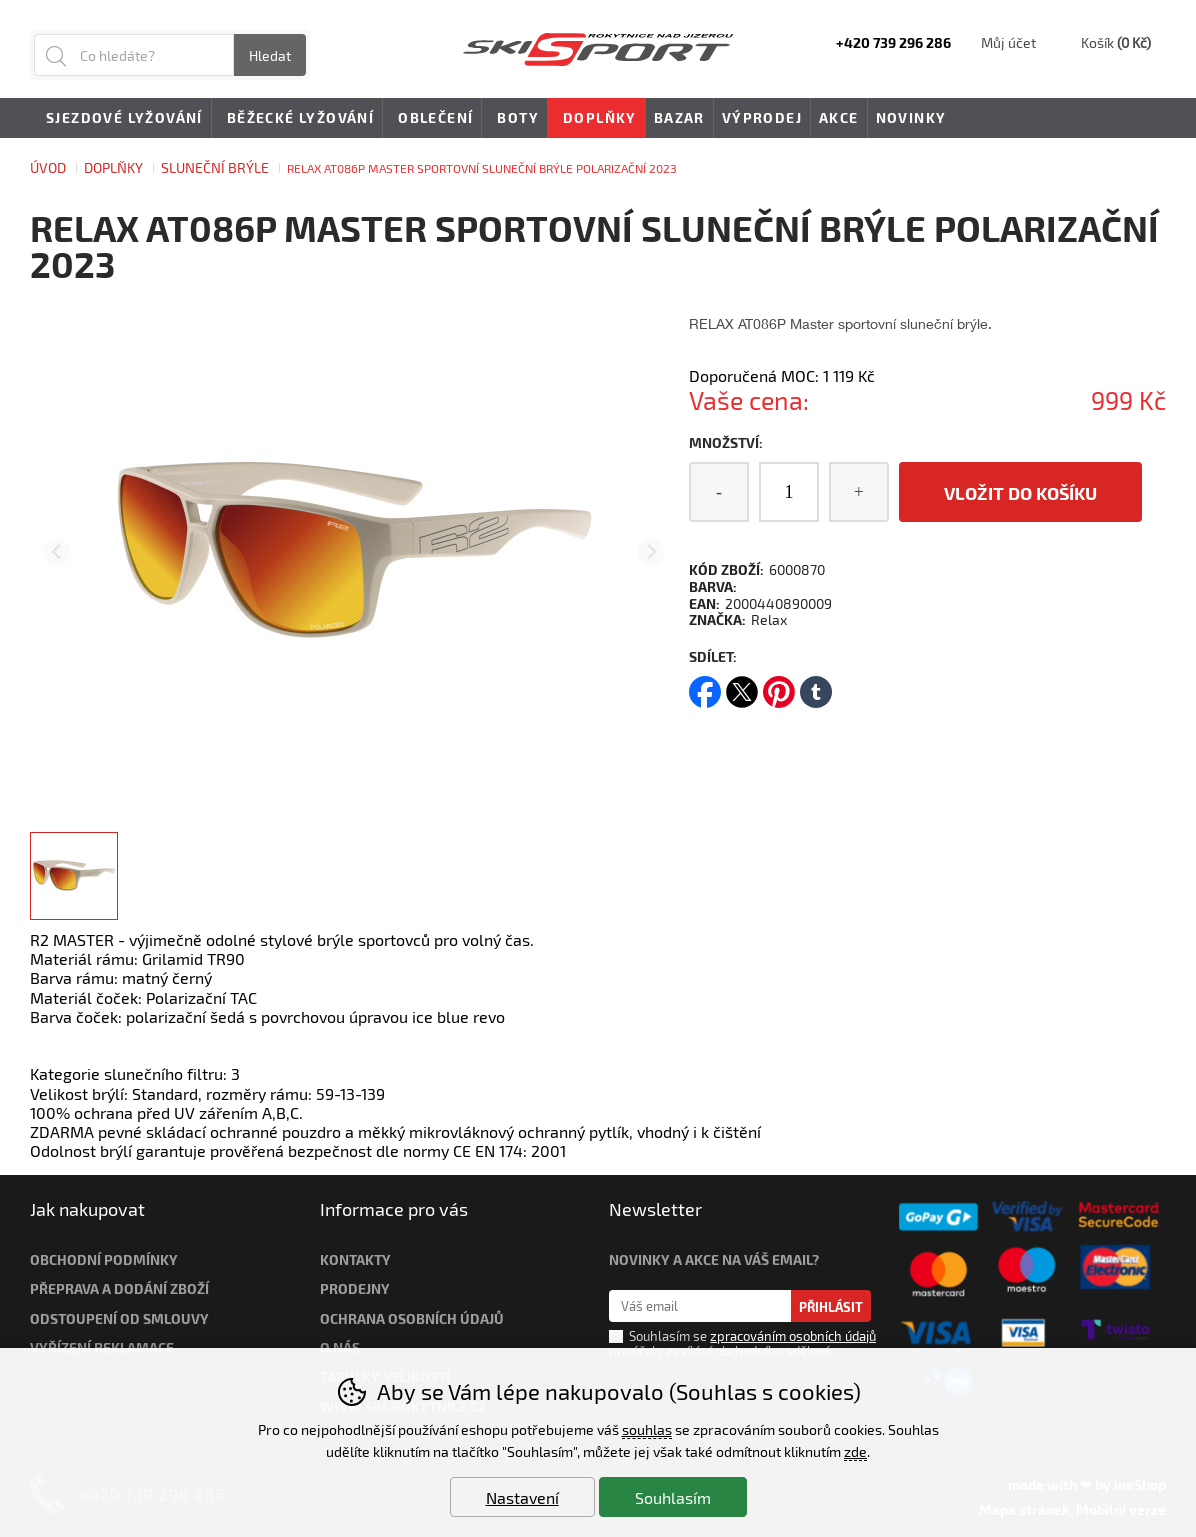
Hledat (270, 55)
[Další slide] (651, 552)
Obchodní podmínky (104, 1259)
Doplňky (113, 167)
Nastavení (522, 1497)
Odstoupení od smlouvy (119, 1318)
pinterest (779, 685)
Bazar (679, 117)
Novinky (911, 117)
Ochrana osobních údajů (412, 1318)
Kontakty (355, 1259)
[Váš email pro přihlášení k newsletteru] (700, 1306)
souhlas (647, 1429)
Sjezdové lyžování (121, 119)
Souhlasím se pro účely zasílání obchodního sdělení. (742, 1343)
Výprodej (762, 117)
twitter (742, 685)
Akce (839, 117)
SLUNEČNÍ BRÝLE (215, 167)
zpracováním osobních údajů (793, 1336)
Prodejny (355, 1288)
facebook (705, 685)
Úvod (48, 167)
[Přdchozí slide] (56, 552)
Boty (514, 119)
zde (855, 1451)
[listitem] (74, 876)
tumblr (816, 685)
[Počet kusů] (789, 492)
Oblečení (432, 119)
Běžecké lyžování (297, 119)
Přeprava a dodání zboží (119, 1288)
